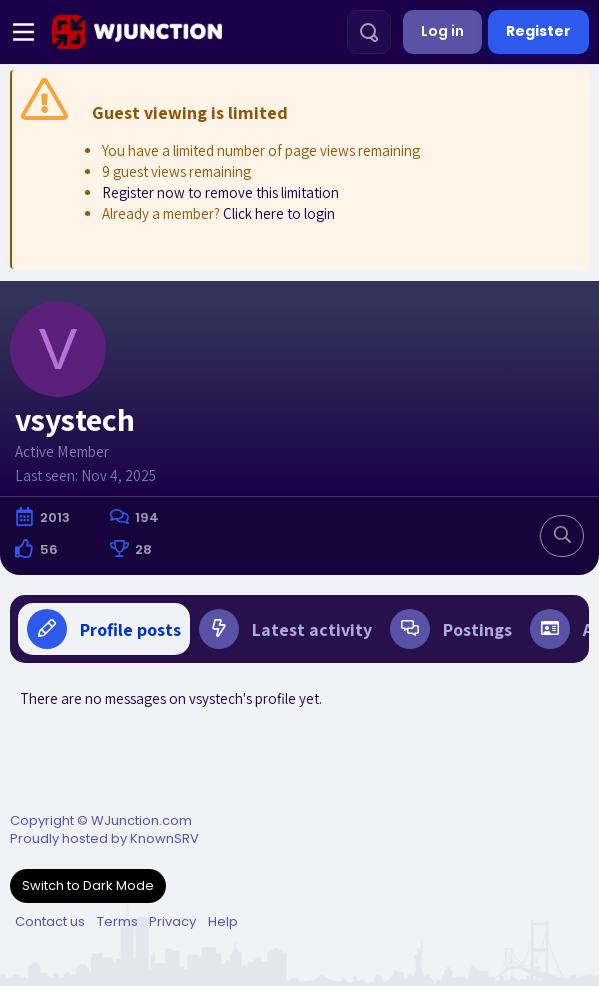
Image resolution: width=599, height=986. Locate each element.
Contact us (50, 921)
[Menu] (23, 32)
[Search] (369, 32)
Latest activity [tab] (285, 629)
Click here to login (279, 213)
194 (147, 517)
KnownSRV (164, 838)
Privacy (172, 921)
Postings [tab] (451, 629)
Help (223, 921)
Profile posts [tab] (104, 629)
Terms (117, 921)
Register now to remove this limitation (220, 192)
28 (143, 549)
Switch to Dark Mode (88, 885)
